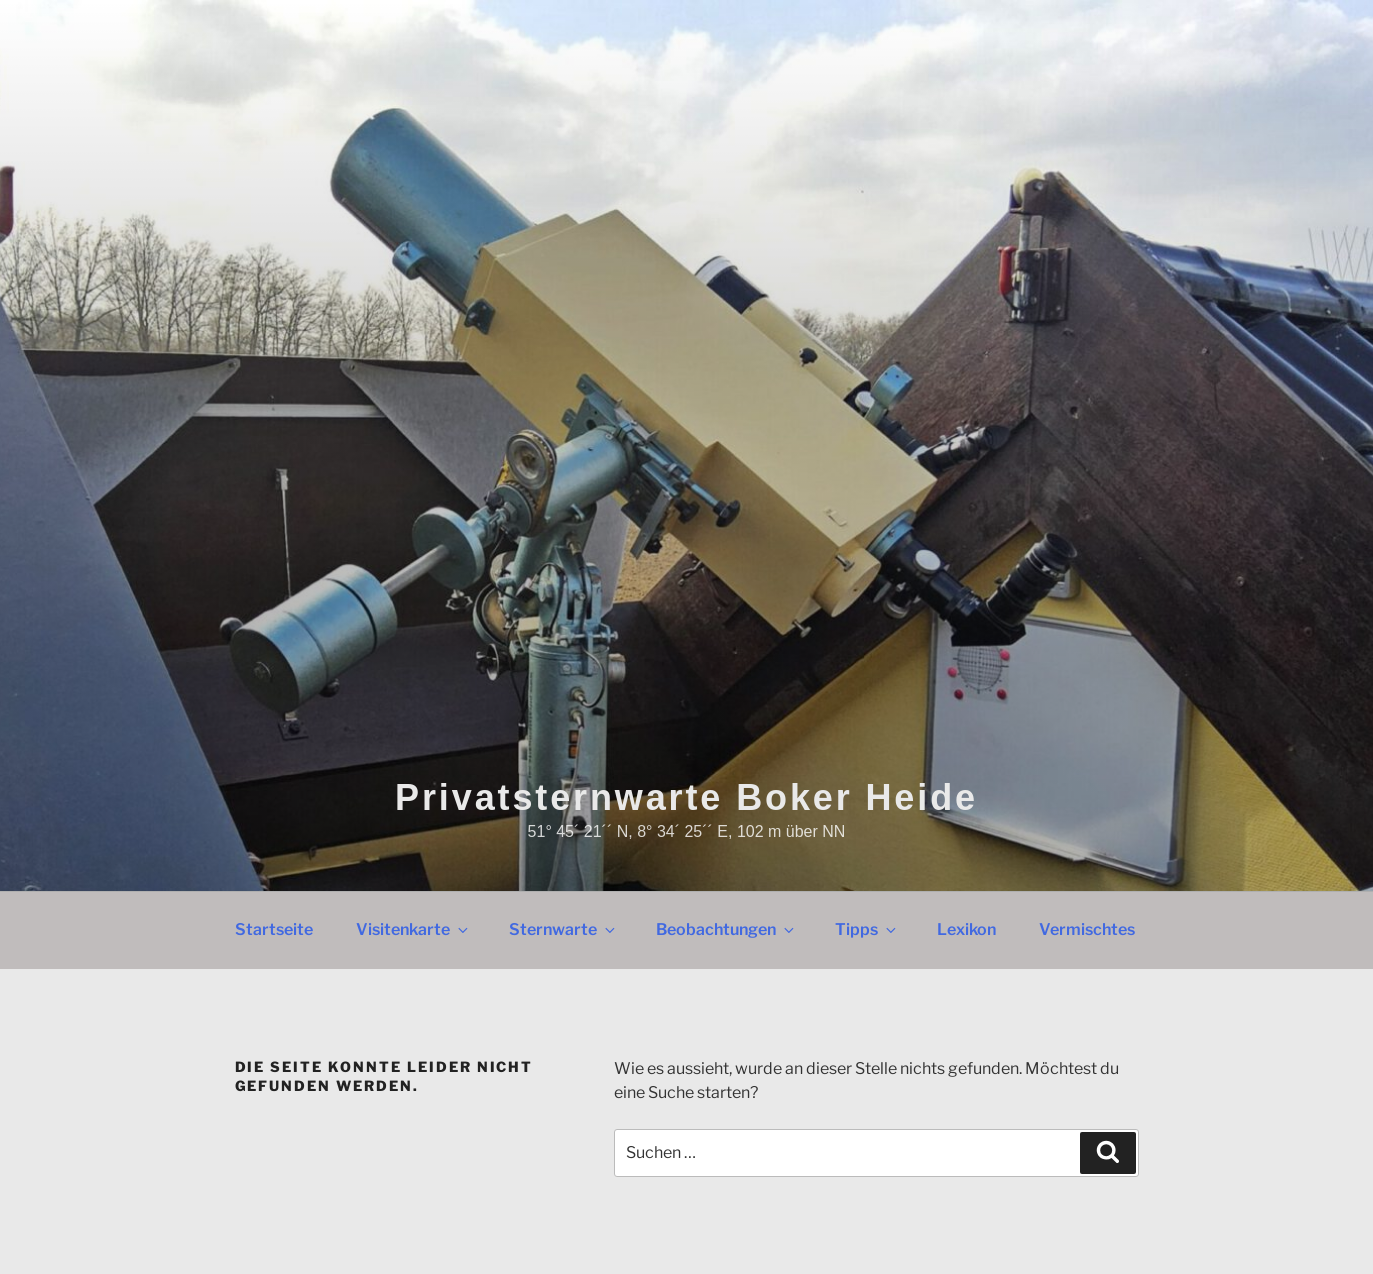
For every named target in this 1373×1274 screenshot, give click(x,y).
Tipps (867, 929)
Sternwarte (563, 929)
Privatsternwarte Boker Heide (686, 797)
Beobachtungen (726, 929)
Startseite (274, 929)
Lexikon (966, 929)
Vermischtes (1087, 929)
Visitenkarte (413, 929)
